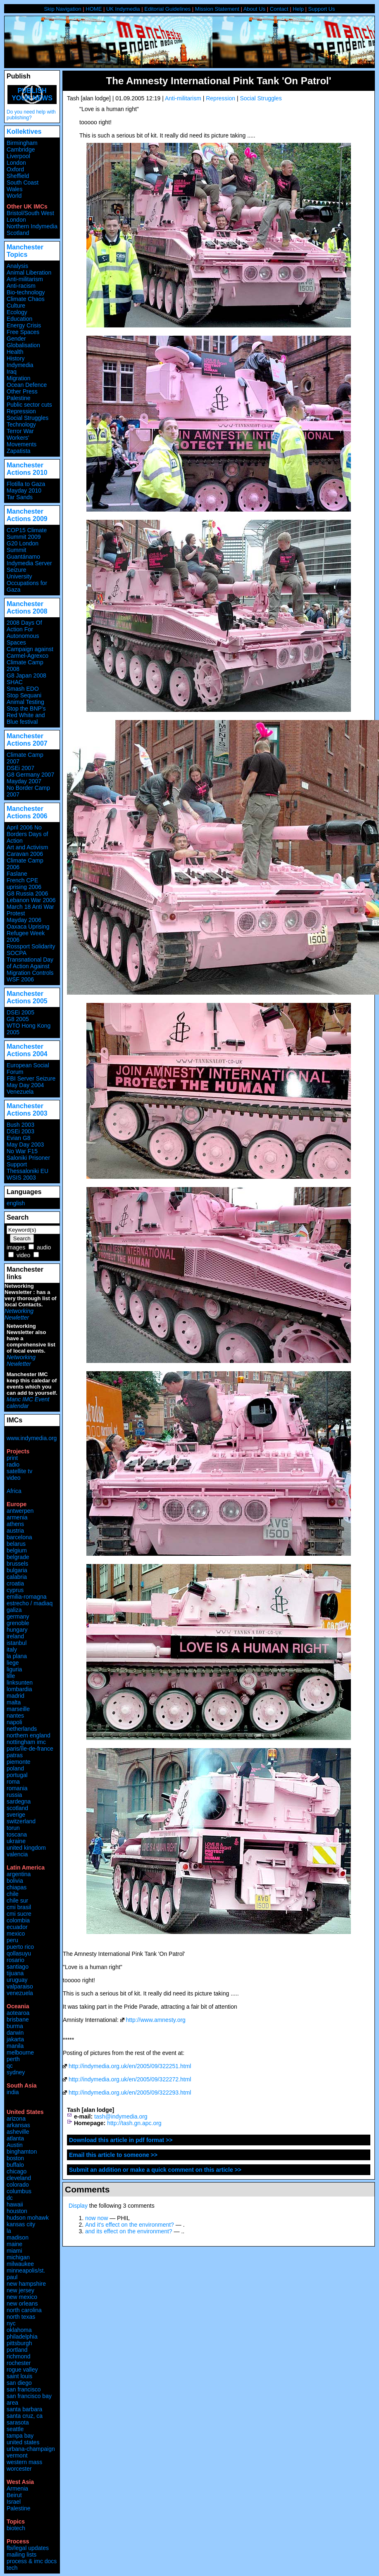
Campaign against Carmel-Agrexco (30, 652)
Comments (87, 2189)
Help (298, 9)
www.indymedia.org (32, 1438)
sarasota (18, 2422)
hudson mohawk (28, 2217)
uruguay (17, 1979)
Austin (15, 2145)
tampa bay (20, 2435)
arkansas (18, 2125)
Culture (16, 305)
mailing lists (21, 2554)
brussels (17, 1563)
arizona (16, 2118)
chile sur (17, 1900)
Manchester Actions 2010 (27, 469)
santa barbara (24, 2409)
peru (12, 1940)
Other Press (22, 391)
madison (18, 2237)
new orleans (22, 2303)
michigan (18, 2257)
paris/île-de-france (30, 1748)
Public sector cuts (29, 404)
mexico (16, 1933)
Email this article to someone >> (113, 2155)
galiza (14, 1610)
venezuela (20, 1993)
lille (11, 1676)
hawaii (15, 2204)
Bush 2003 (20, 1124)
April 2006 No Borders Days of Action (27, 834)
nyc (11, 2323)
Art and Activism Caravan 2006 (27, 850)
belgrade (18, 1557)
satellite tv (19, 1471)
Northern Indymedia (32, 226)
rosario (15, 1960)
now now (96, 2218)
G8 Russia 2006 (27, 893)
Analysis (17, 266)
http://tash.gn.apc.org (134, 2123)
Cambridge (21, 149)
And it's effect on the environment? (129, 2224)
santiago (18, 1966)
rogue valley (22, 2369)
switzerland (21, 1821)
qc (10, 2065)
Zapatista (19, 451)
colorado (18, 2184)
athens (15, 1524)
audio (44, 1247)
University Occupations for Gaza (27, 583)
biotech (16, 2528)
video (23, 1255)
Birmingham (22, 143)
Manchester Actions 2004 (27, 1050)
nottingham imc (26, 1742)
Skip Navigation (62, 9)
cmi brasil (19, 1907)
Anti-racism (21, 285)
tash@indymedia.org (121, 2116)
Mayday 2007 (24, 781)
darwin (15, 2032)
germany (18, 1616)
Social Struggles (260, 98)
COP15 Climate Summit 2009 (27, 533)
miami (14, 2250)
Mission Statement (217, 9)
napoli (14, 1722)
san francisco (24, 2389)
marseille (18, 1709)
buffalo (15, 2164)
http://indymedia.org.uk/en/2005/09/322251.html (130, 2066)
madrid (15, 1695)
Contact (279, 9)
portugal (17, 1775)
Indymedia (20, 365)
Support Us (321, 9)
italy (12, 1649)
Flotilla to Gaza (26, 484)
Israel (14, 2501)
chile (13, 1894)
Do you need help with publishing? (31, 115)
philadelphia (22, 2336)
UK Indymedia (123, 9)
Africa (14, 1491)
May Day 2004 (25, 1085)
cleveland (19, 2178)
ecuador (17, 1927)
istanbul (16, 1643)
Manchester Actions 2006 (27, 812)
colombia (18, 1920)
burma (15, 2026)
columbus (19, 2191)
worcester (19, 2468)
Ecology (17, 312)
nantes (15, 1715)
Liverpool (18, 156)
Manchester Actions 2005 (27, 997)
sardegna (19, 1801)
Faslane (17, 873)
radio (13, 1464)
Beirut (14, 2495)
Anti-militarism (183, 98)
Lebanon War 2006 (31, 900)
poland (15, 1768)
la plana (17, 1656)
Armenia (17, 2488)
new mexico (22, 2297)
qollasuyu (19, 1953)
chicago (16, 2171)
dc (10, 2197)
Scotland (18, 233)
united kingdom (26, 1847)
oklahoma (19, 2330)
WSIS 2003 (21, 1177)
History (16, 358)
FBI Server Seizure (31, 1078)
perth (13, 2059)
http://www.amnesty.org (155, 2020)
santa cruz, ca (25, 2415)
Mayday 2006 (24, 920)
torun (13, 1828)
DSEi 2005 (20, 1012)
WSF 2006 (20, 979)
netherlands (22, 1728)
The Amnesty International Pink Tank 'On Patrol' (218, 80)
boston (15, 2158)
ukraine (16, 1841)
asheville (18, 2131)
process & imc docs (32, 2561)
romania (17, 1788)
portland (17, 2349)
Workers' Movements (21, 441)
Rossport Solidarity (31, 946)
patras (15, 1755)
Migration (19, 378)
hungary (17, 1629)
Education (19, 318)
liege (13, 1662)
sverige (16, 1814)
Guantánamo (23, 556)
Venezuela (20, 1091)
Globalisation (23, 345)
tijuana (15, 1973)
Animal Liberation (29, 272)
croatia (15, 1583)
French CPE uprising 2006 (24, 883)
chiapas (16, 1887)
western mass (24, 2462)
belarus (16, 1543)
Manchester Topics (25, 251)
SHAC (15, 682)
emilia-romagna (26, 1596)
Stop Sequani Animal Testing (25, 698)
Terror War (20, 431)
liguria (14, 1669)
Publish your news (32, 94)
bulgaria (17, 1570)
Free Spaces (23, 332)
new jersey (20, 2290)
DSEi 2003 (20, 1131)
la (9, 2231)
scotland (17, 1808)
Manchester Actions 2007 (27, 739)
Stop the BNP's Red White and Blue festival (26, 715)
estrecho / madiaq (29, 1603)
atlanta (15, 2138)
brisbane (18, 2019)
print (12, 1458)
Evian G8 (19, 1138)
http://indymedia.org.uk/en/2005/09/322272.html (130, 2079)
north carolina (24, 2310)
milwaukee (20, 2264)
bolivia (15, 1880)
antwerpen (20, 1510)
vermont (17, 2455)
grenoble (18, 1623)
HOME (94, 9)
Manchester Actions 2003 (27, 1109)
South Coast (22, 182)
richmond (19, 2356)
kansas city (21, 2224)
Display (78, 2205)
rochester (19, 2363)
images (16, 1247)
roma (13, 1781)
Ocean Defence (27, 385)
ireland (15, 1636)
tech (12, 2567)
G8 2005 (18, 1019)
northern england (28, 1735)
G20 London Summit (22, 546)
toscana (17, 1834)
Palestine (19, 398)
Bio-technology (26, 292)
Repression (220, 98)
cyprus (15, 1590)
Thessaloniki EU (27, 1171)
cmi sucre (19, 1913)
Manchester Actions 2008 (27, 607)
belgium (17, 1550)
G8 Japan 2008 (26, 675)
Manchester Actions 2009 (27, 515)
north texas (21, 2316)
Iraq (12, 371)
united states (23, 2442)
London (16, 162)
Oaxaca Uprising (28, 926)
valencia (17, 1854)
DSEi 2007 (20, 768)
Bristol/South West (30, 213)
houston (17, 2211)
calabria (17, 1577)
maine (14, 2244)
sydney (16, 2072)
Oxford (15, 169)
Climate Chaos (26, 299)
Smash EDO (23, 688)
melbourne (20, 2052)
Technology (21, 424)
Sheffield (18, 176)
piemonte (19, 1761)
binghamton (22, 2151)
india (13, 2092)
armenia (17, 1517)
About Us (254, 9)
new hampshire (26, 2283)
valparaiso (20, 1986)
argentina (19, 1874)
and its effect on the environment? (128, 2231)
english (16, 1203)
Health (15, 351)
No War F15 (22, 1151)
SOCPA (16, 953)
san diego (19, 2382)
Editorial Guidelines (167, 9)
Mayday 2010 (24, 490)
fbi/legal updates (28, 2548)
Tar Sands (20, 497)
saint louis (19, 2376)
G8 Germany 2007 (30, 774)
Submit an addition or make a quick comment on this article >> (155, 2169)
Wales (14, 189)
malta (14, 1702)
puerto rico (20, 1946)
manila (15, 2046)
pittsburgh (19, 2343)
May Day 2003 (25, 1144)
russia (14, 1795)
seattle (15, 2429)
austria (15, 1530)
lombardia (19, 1689)
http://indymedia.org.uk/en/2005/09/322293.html (130, 2092)
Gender (16, 338)
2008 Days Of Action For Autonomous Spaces (24, 632)
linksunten (20, 1682)
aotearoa (18, 2013)
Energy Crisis (24, 325)
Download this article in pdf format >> (120, 2140)
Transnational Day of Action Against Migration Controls (30, 966)
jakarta (15, 2039)
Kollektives (24, 131)
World (14, 195)
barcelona (19, 1537)
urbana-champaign (31, 2449)
